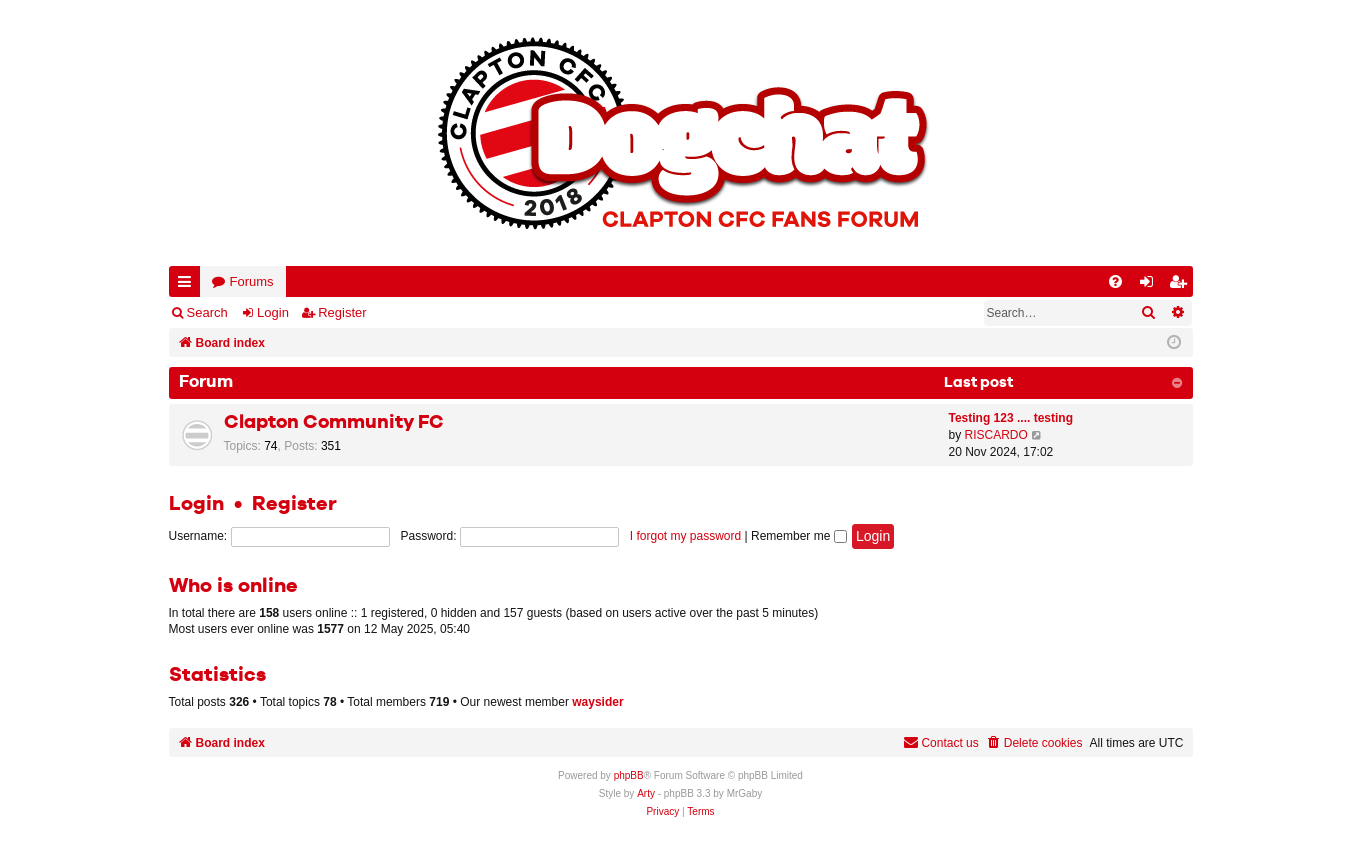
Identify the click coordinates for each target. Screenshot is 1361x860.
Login (273, 312)
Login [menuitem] (1150, 285)
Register (342, 312)
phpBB (629, 775)
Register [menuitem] (1181, 285)
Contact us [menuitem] (940, 742)
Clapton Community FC (334, 422)
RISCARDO (996, 435)
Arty (646, 793)
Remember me (799, 536)
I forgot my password (685, 536)
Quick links (188, 285)
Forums (252, 281)
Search (207, 312)
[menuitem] (1115, 281)
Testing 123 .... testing (1011, 418)
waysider (597, 702)
